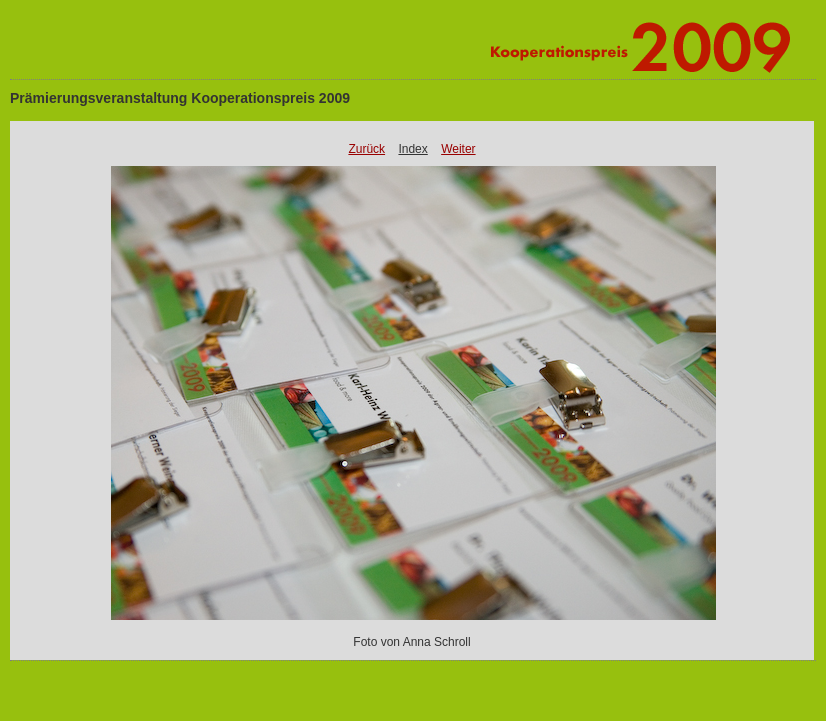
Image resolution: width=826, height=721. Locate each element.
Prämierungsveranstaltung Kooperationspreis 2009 (180, 98)
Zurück (366, 149)
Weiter (458, 149)
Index (412, 149)
